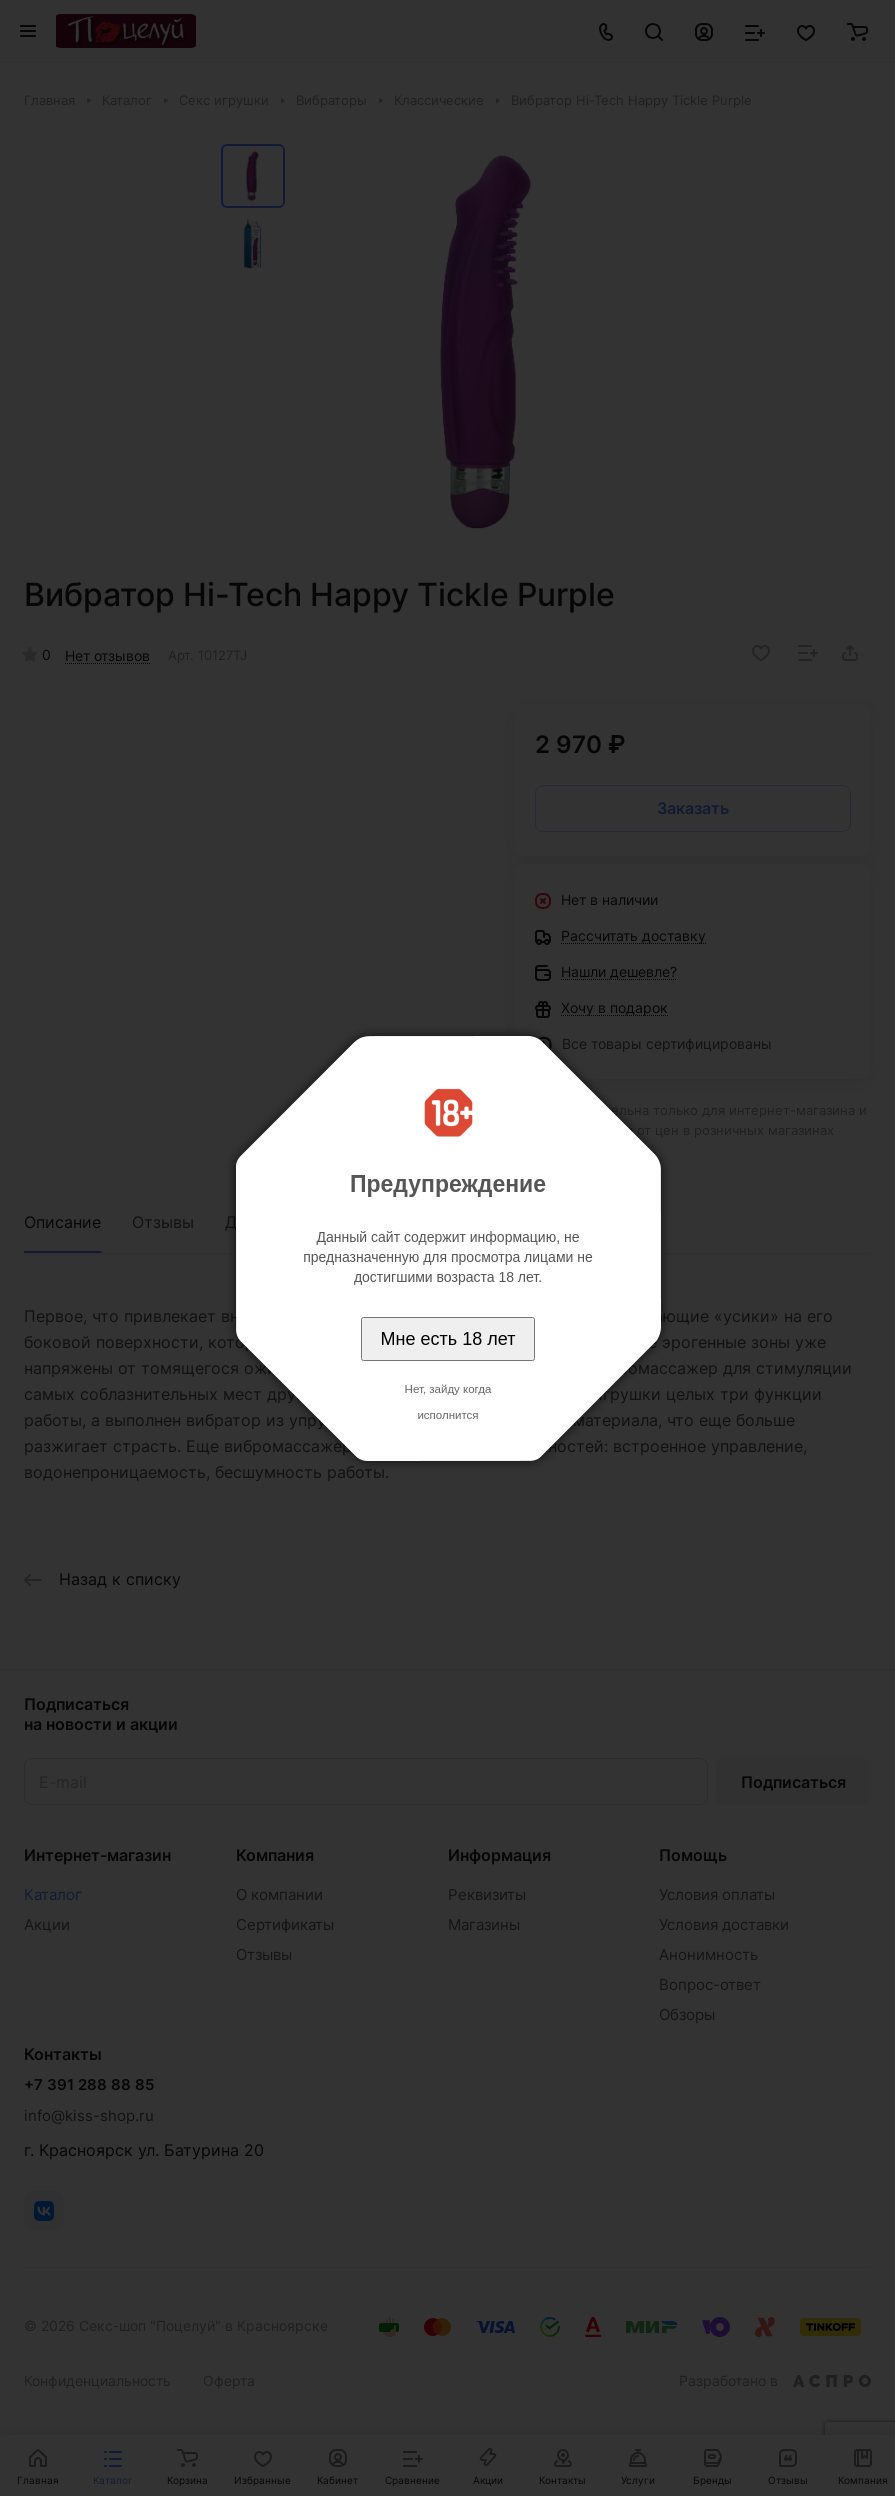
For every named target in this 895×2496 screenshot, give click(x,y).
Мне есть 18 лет (448, 1339)
